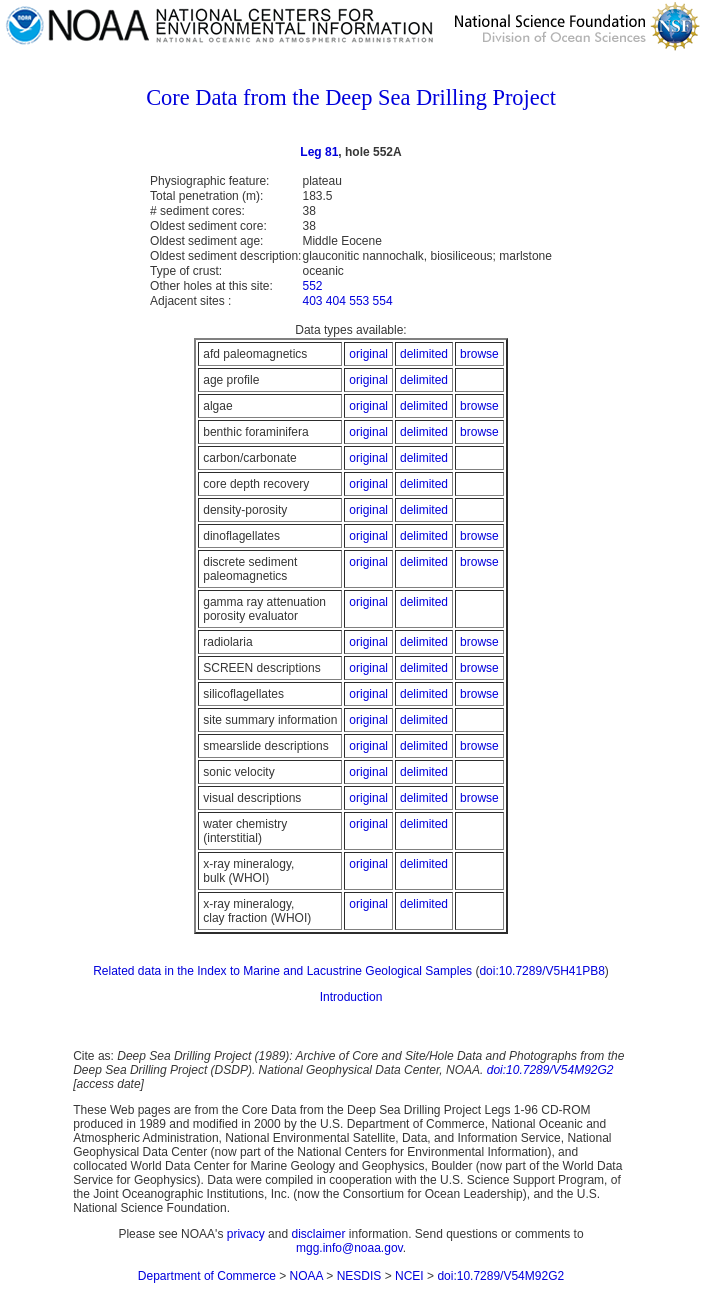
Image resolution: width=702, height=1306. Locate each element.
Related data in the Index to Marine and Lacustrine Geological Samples (282, 971)
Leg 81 (319, 152)
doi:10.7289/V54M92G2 (550, 1070)
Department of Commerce (207, 1276)
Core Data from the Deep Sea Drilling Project (351, 97)
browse (479, 354)
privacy (246, 1234)
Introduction (351, 997)
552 (312, 286)
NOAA (306, 1276)
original (368, 354)
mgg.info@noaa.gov (349, 1248)
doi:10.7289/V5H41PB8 (541, 971)
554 (383, 301)
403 (312, 301)
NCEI (409, 1276)
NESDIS (359, 1276)
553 (359, 301)
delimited (424, 354)
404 (336, 301)
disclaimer (318, 1234)
